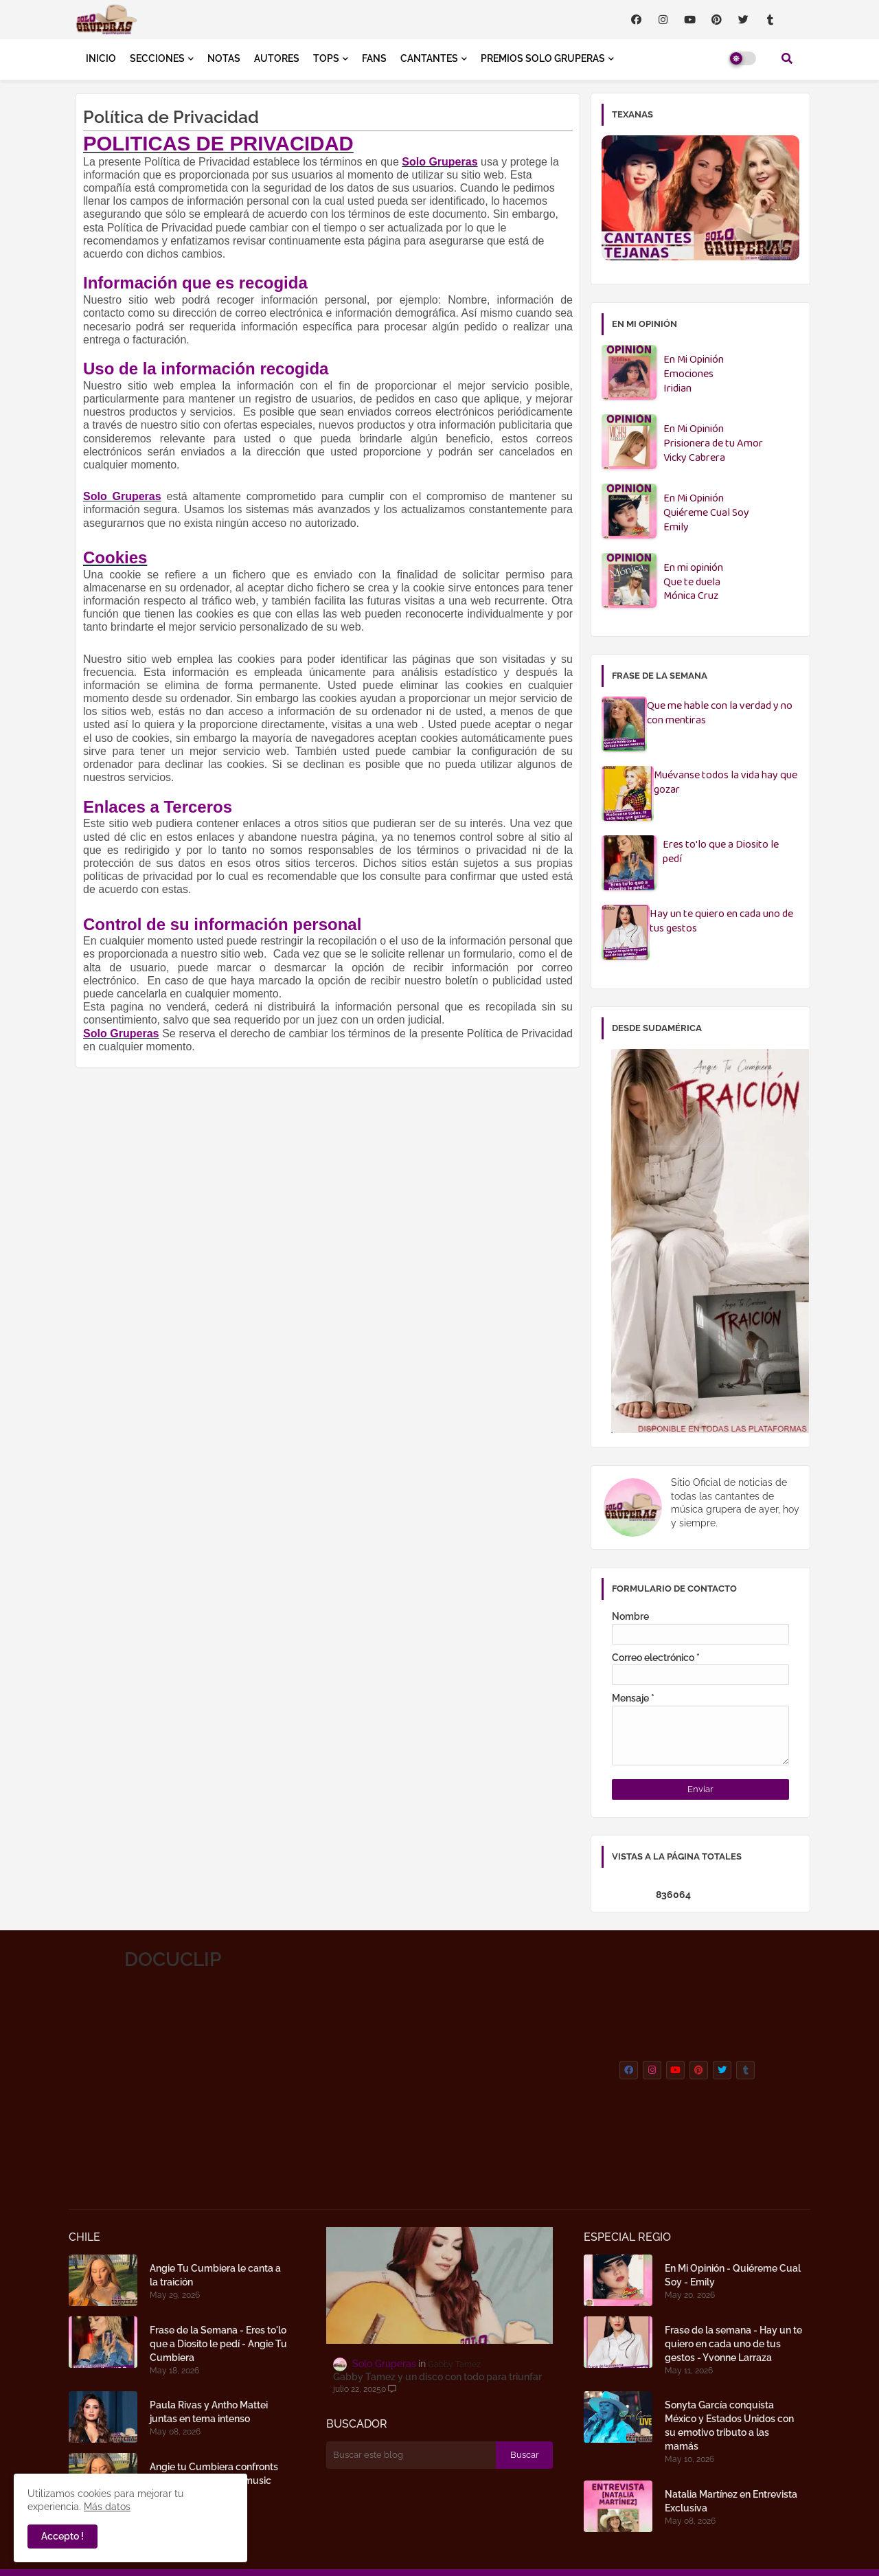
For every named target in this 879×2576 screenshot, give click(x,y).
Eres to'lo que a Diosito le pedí (721, 852)
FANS (374, 58)
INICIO (101, 58)
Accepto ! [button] (62, 2536)
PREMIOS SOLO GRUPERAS (543, 58)
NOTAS (223, 58)
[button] (787, 58)
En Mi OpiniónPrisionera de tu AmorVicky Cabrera (713, 444)
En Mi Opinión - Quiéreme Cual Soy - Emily (733, 2275)
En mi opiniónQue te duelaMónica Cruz (693, 583)
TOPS (326, 58)
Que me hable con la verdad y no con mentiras (719, 713)
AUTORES (276, 58)
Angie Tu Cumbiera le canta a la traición (215, 2275)
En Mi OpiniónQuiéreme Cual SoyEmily (706, 513)
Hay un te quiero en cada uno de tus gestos (721, 921)
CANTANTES (429, 58)
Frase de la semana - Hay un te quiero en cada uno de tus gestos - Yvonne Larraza (733, 2344)
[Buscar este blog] (411, 2455)
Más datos (107, 2506)
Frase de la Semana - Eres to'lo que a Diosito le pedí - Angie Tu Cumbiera (218, 2344)
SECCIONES (157, 58)
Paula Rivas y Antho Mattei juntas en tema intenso (209, 2411)
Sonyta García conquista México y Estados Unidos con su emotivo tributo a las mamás (729, 2425)
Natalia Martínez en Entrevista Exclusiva (731, 2501)
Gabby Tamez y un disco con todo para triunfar (437, 2376)
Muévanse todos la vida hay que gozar (725, 783)
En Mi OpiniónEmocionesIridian (693, 374)
